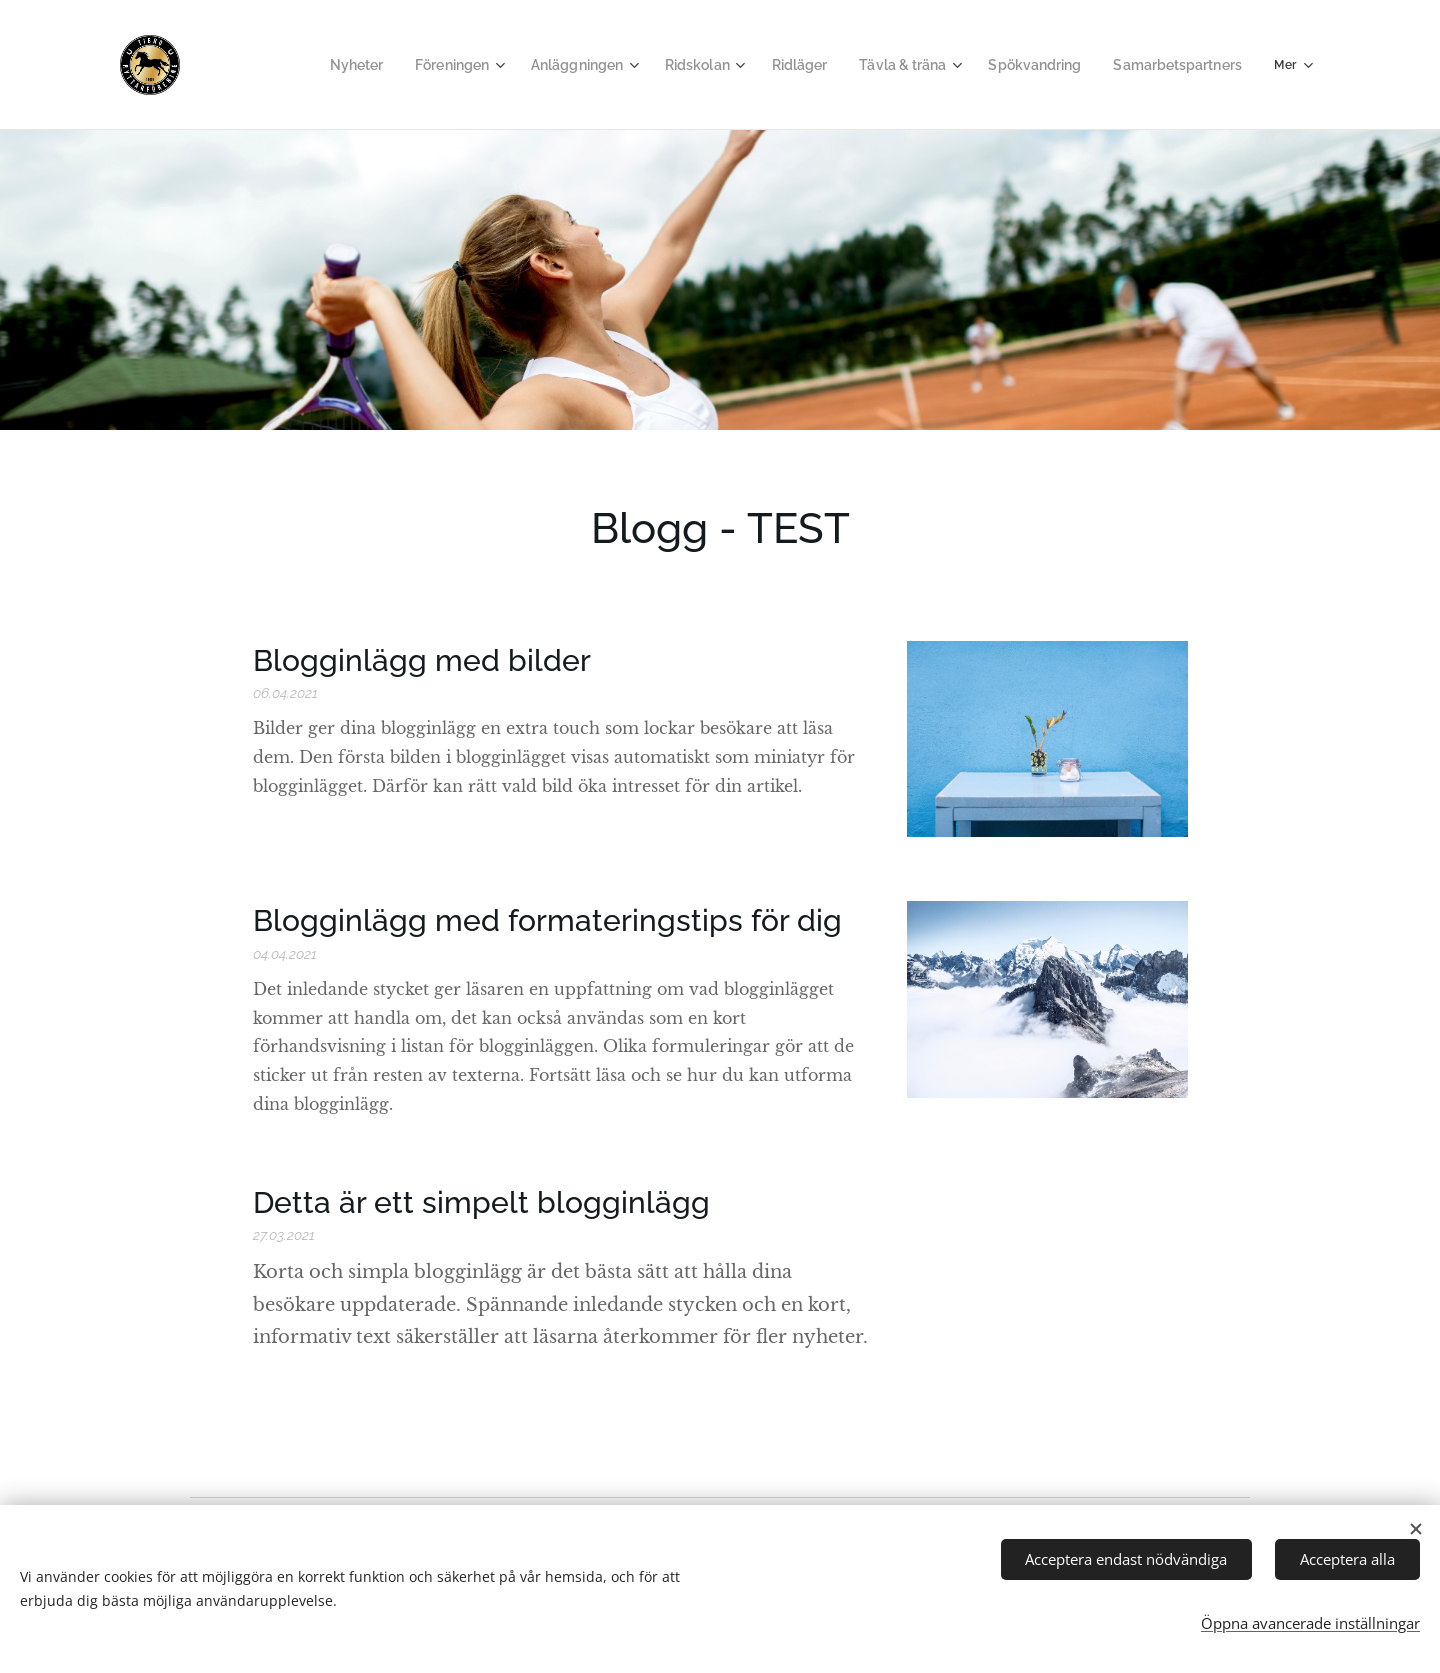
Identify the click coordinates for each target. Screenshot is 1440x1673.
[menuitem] (351, 65)
